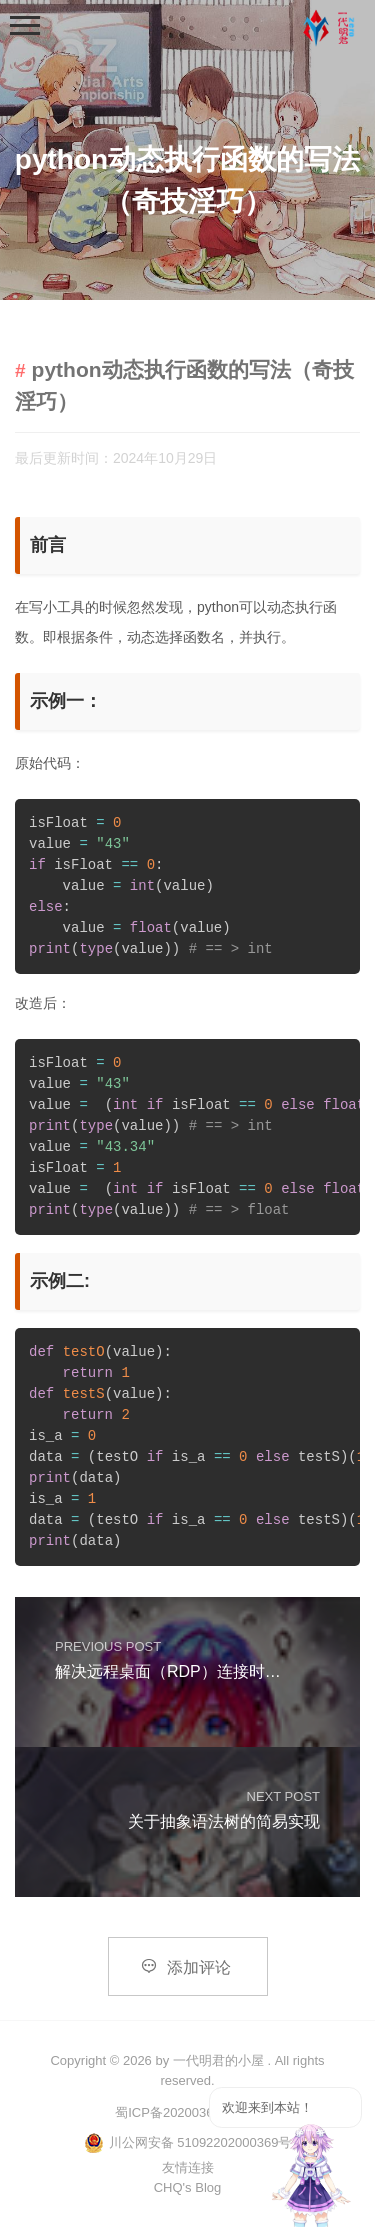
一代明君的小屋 (218, 2060)
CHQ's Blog (188, 2187)
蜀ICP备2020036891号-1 (187, 2112)
